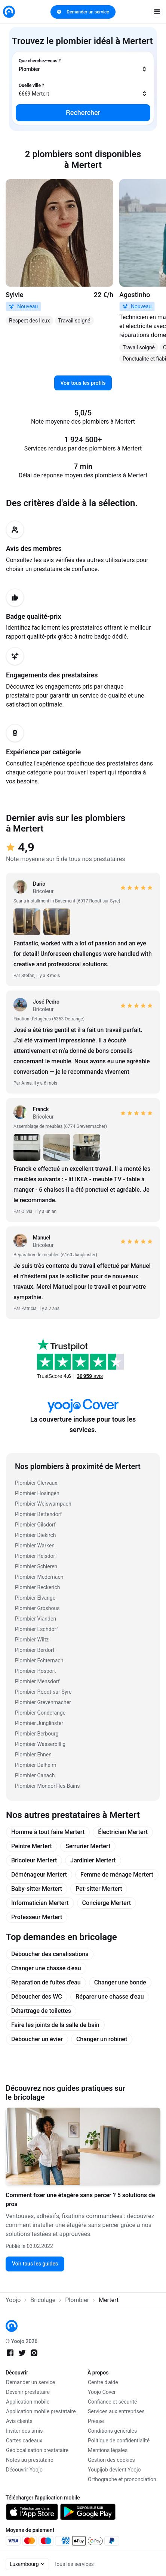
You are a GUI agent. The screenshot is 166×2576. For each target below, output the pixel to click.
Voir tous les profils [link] (83, 383)
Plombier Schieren (36, 1566)
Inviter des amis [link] (24, 2431)
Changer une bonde (120, 1982)
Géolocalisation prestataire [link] (37, 2450)
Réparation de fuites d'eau (46, 1982)
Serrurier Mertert (87, 1846)
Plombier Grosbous (37, 1608)
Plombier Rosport (35, 1671)
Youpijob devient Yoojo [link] (114, 2470)
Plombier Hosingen (37, 1493)
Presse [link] (96, 2421)
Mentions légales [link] (107, 2450)
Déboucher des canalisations (49, 1954)
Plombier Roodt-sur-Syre (43, 1692)
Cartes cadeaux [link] (24, 2441)
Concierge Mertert (106, 1902)
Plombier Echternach (39, 1660)
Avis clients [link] (19, 2421)
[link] (9, 11)
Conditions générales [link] (112, 2431)
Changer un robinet (101, 2039)
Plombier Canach (35, 1775)
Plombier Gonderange (40, 1713)
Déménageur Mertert (39, 1874)
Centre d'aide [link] (103, 2382)
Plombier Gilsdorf (35, 1525)
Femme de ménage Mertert (116, 1874)
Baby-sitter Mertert (36, 1888)
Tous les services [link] (74, 2564)
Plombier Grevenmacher (43, 1702)
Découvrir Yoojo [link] (24, 2470)
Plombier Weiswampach (43, 1504)
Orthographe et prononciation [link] (122, 2479)
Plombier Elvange (35, 1598)
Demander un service (83, 12)
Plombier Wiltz (32, 1640)
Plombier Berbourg (36, 1734)
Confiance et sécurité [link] (112, 2402)
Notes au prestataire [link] (29, 2460)
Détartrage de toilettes (41, 2010)
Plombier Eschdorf (36, 1629)
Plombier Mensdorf (37, 1681)
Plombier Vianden (35, 1619)
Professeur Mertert (36, 1917)
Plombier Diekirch (35, 1535)
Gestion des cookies (111, 2460)
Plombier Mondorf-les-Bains (47, 1786)
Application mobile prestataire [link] (41, 2411)
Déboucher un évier (37, 2039)
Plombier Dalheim (35, 1765)
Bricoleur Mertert (34, 1860)
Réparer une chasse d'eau (110, 1996)
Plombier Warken (35, 1546)
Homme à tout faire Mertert (47, 1832)
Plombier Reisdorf (36, 1556)
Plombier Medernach (39, 1577)
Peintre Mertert (31, 1846)
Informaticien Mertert (40, 1902)
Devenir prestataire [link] (28, 2392)
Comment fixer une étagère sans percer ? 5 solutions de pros (80, 2200)
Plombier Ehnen (33, 1755)
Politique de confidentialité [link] (119, 2441)
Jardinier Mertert (93, 1860)
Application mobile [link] (27, 2402)
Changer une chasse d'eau (46, 1968)
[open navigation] (157, 12)
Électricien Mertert (123, 1832)
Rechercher (83, 112)
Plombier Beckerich (37, 1587)
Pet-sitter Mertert (99, 1888)
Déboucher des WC (36, 1996)
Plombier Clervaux (36, 1483)
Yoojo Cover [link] (102, 2392)
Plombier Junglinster (39, 1723)
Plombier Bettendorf (38, 1514)
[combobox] (83, 65)
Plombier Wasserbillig (40, 1744)
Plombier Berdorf (35, 1650)
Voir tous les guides (35, 2264)
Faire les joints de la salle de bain (55, 2024)
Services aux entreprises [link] (116, 2411)
